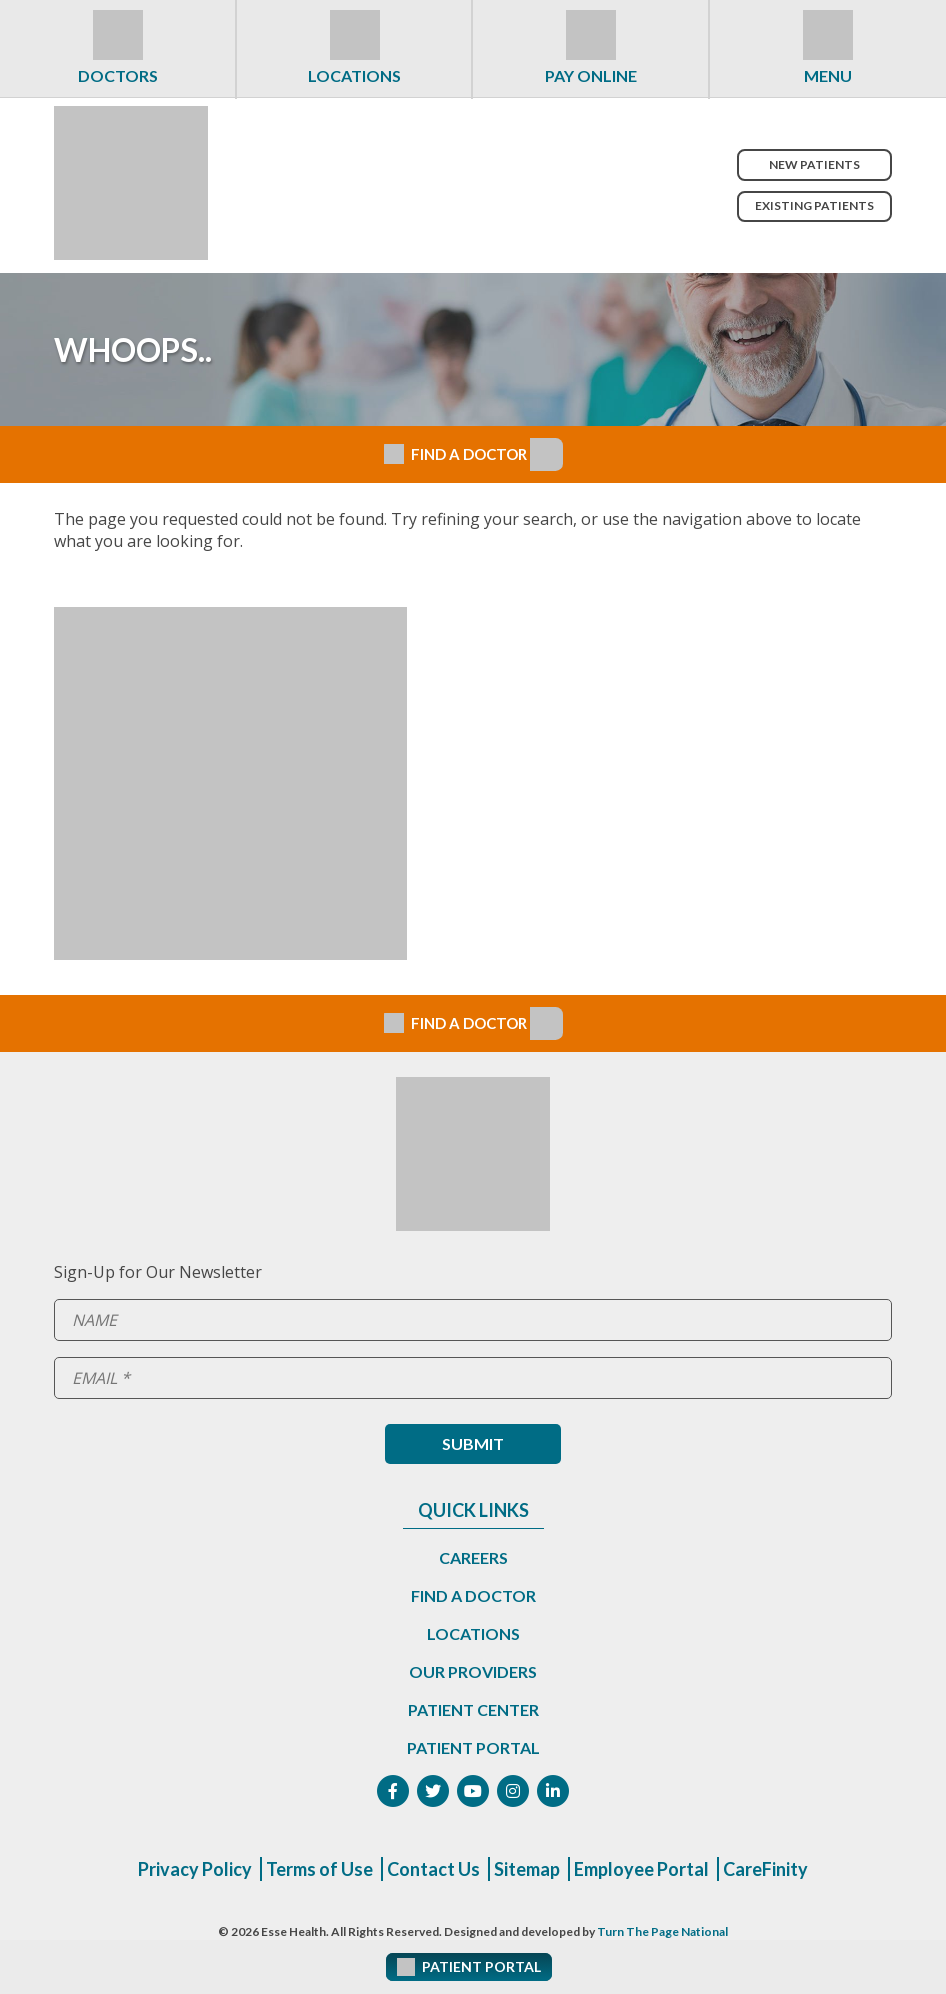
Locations (354, 75)
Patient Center (473, 1709)
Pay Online (591, 75)
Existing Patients (814, 205)
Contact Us (433, 1869)
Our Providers (473, 1671)
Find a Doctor (473, 1595)
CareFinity (765, 1869)
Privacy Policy (195, 1869)
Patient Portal (473, 1747)
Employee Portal (641, 1869)
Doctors (118, 75)
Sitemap (527, 1869)
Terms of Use (319, 1869)
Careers (473, 1557)
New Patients (814, 164)
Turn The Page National (662, 1931)
